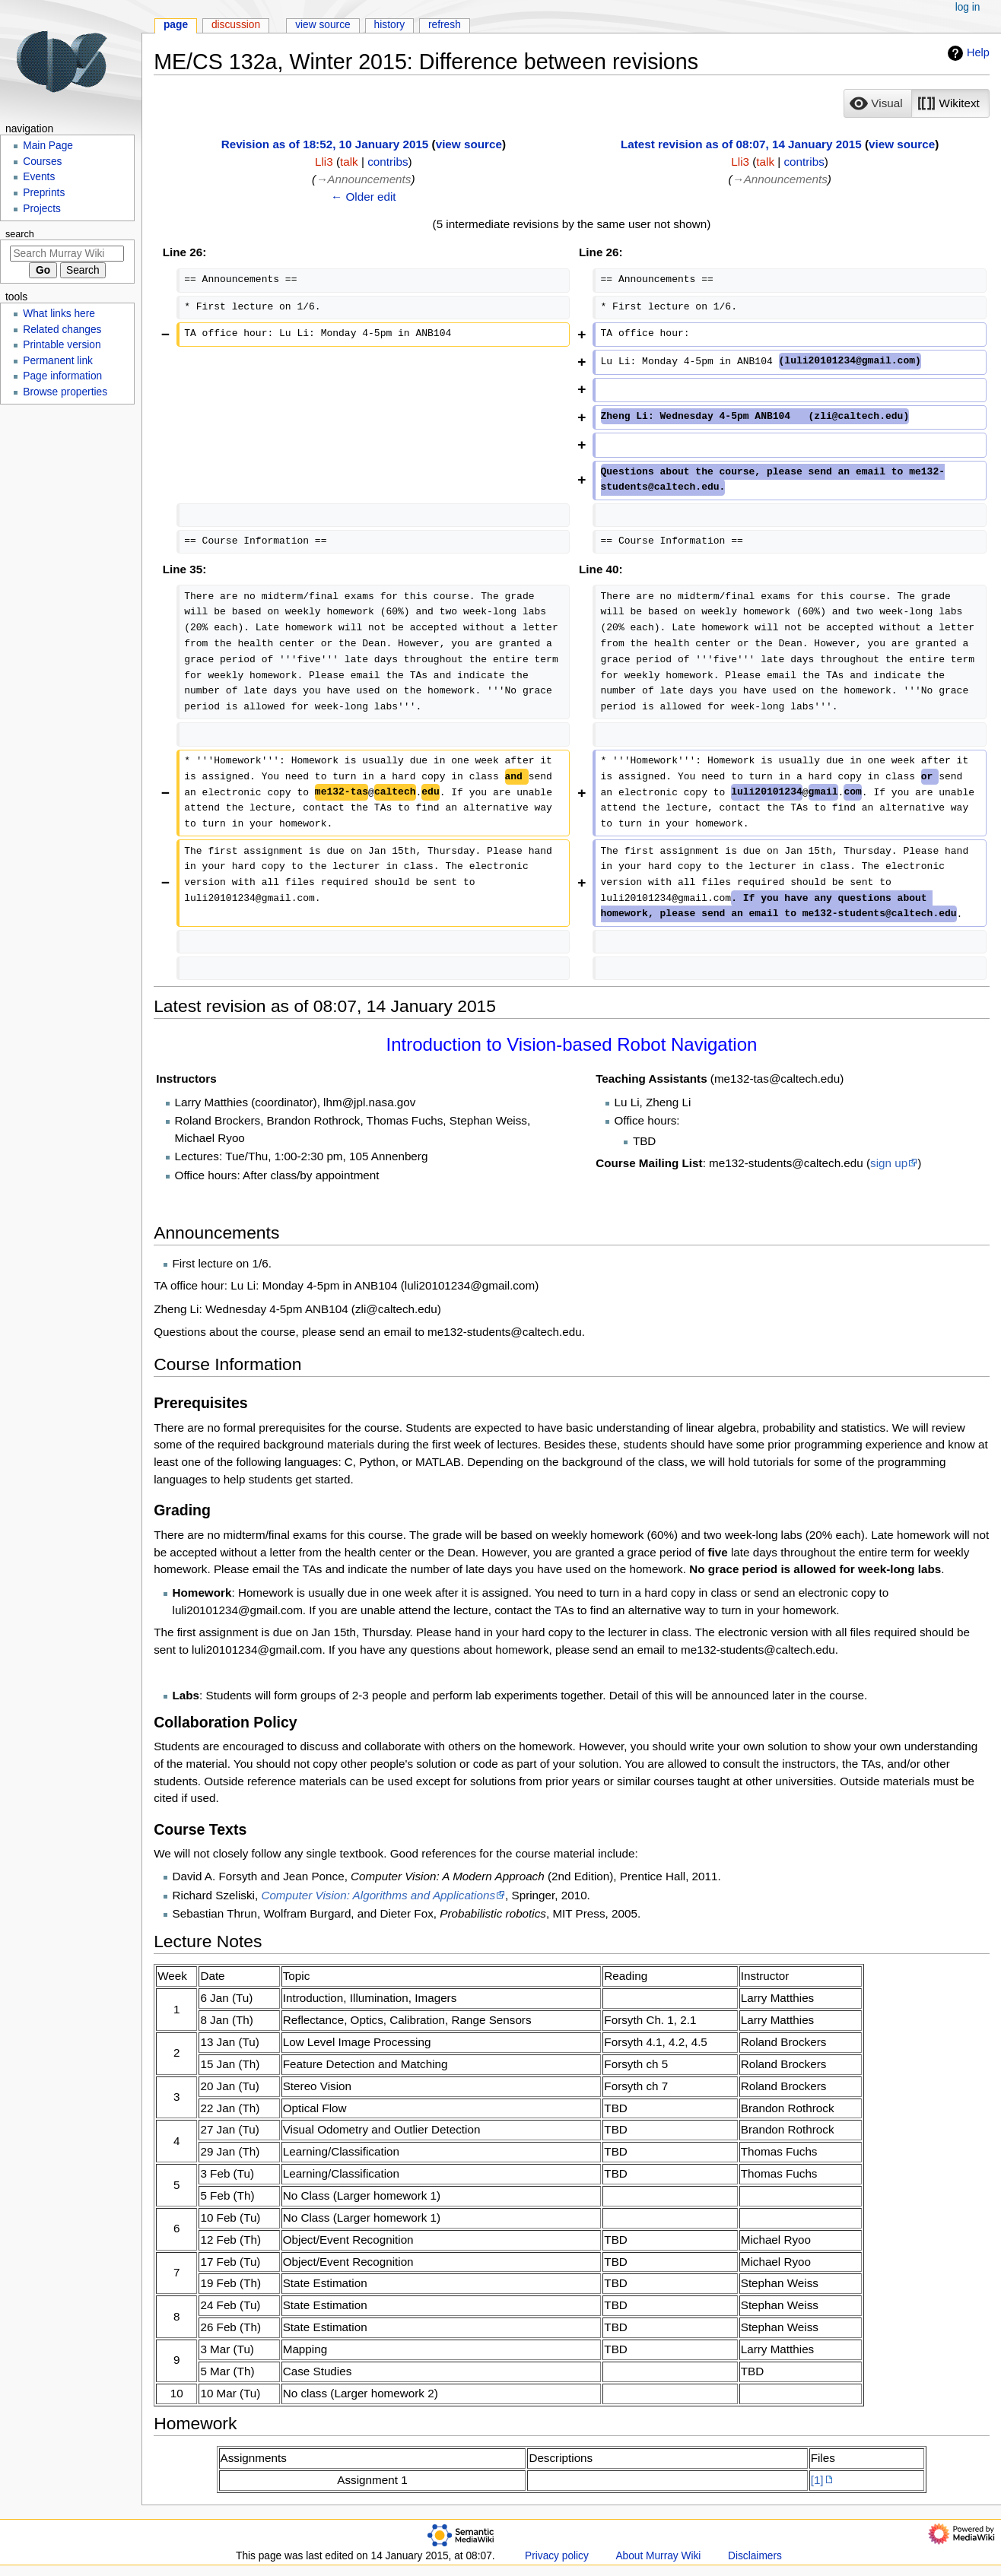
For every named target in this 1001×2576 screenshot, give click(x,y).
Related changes (62, 329)
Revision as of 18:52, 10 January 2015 (325, 144)
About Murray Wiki (658, 2556)
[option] (877, 103)
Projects (42, 208)
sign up (888, 1162)
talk (349, 161)
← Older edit (363, 196)
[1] (817, 2479)
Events (39, 176)
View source (323, 24)
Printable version (61, 345)
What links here (59, 313)
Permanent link (58, 360)
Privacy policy (557, 2556)
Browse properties (65, 392)
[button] (878, 103)
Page (176, 24)
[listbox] (916, 103)
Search (19, 234)
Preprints (44, 192)
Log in (967, 7)
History (389, 24)
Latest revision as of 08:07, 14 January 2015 (741, 144)
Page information (62, 376)
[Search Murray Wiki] (67, 254)
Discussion (235, 24)
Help (967, 53)
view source (469, 144)
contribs (387, 161)
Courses (42, 161)
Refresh (444, 24)
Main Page (48, 145)
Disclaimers (755, 2556)
